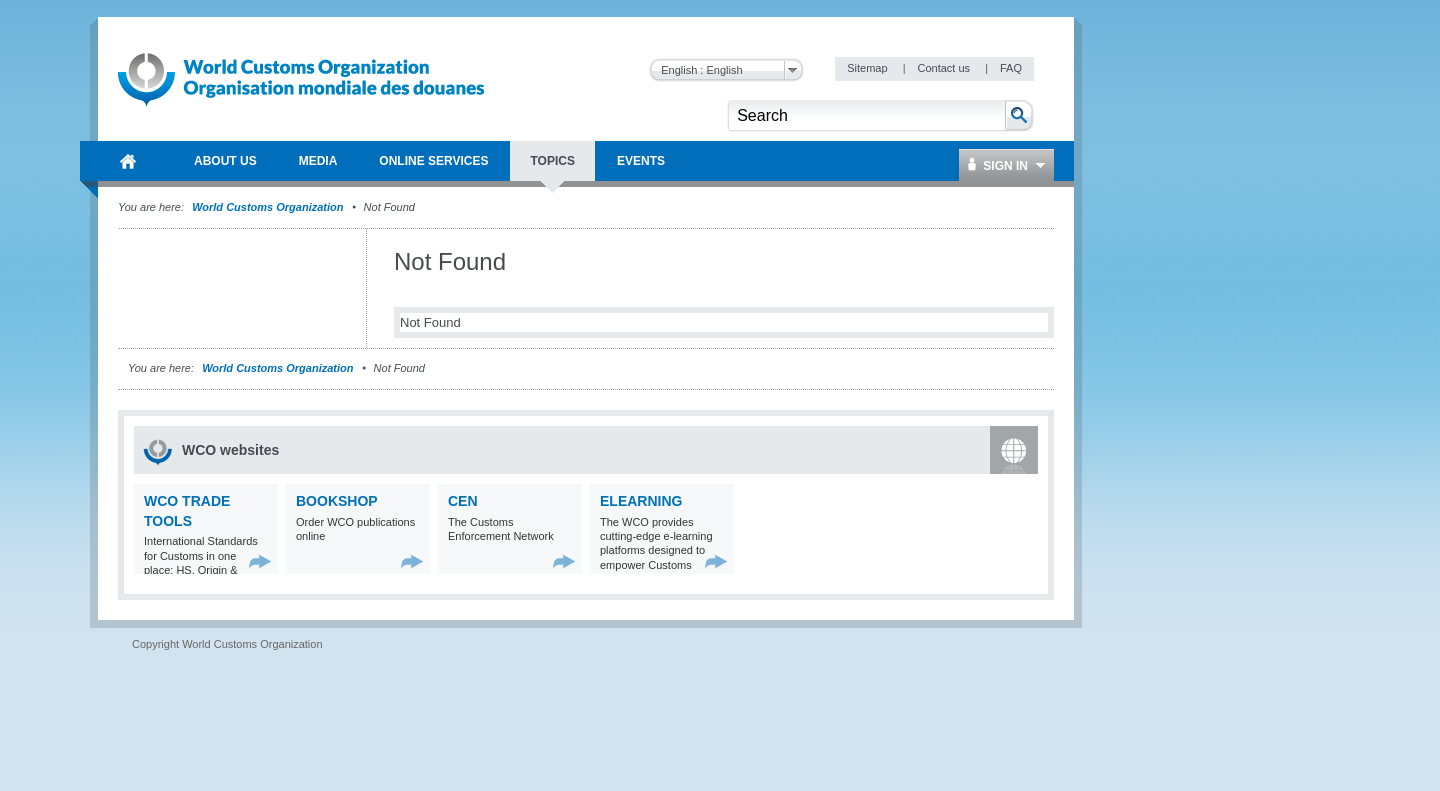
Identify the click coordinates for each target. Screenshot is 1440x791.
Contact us (945, 68)
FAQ (1011, 68)
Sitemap (868, 68)
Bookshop (337, 501)
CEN (463, 501)
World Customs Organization (269, 207)
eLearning (641, 501)
